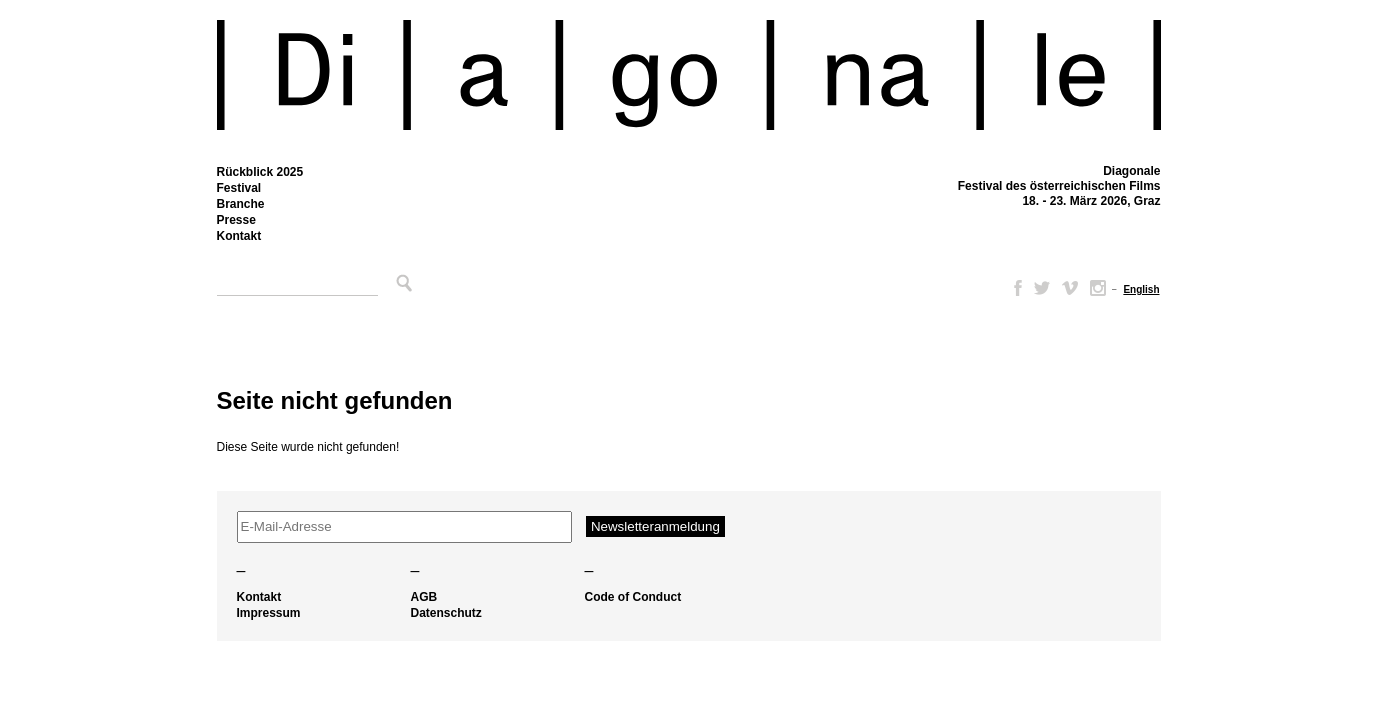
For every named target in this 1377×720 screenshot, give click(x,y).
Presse (236, 220)
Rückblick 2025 (260, 172)
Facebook (1014, 288)
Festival (239, 188)
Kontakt (239, 236)
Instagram (1098, 288)
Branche (241, 204)
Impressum (269, 613)
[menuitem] (1141, 289)
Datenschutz (446, 613)
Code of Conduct (633, 597)
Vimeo (1070, 288)
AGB (424, 597)
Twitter (1042, 288)
